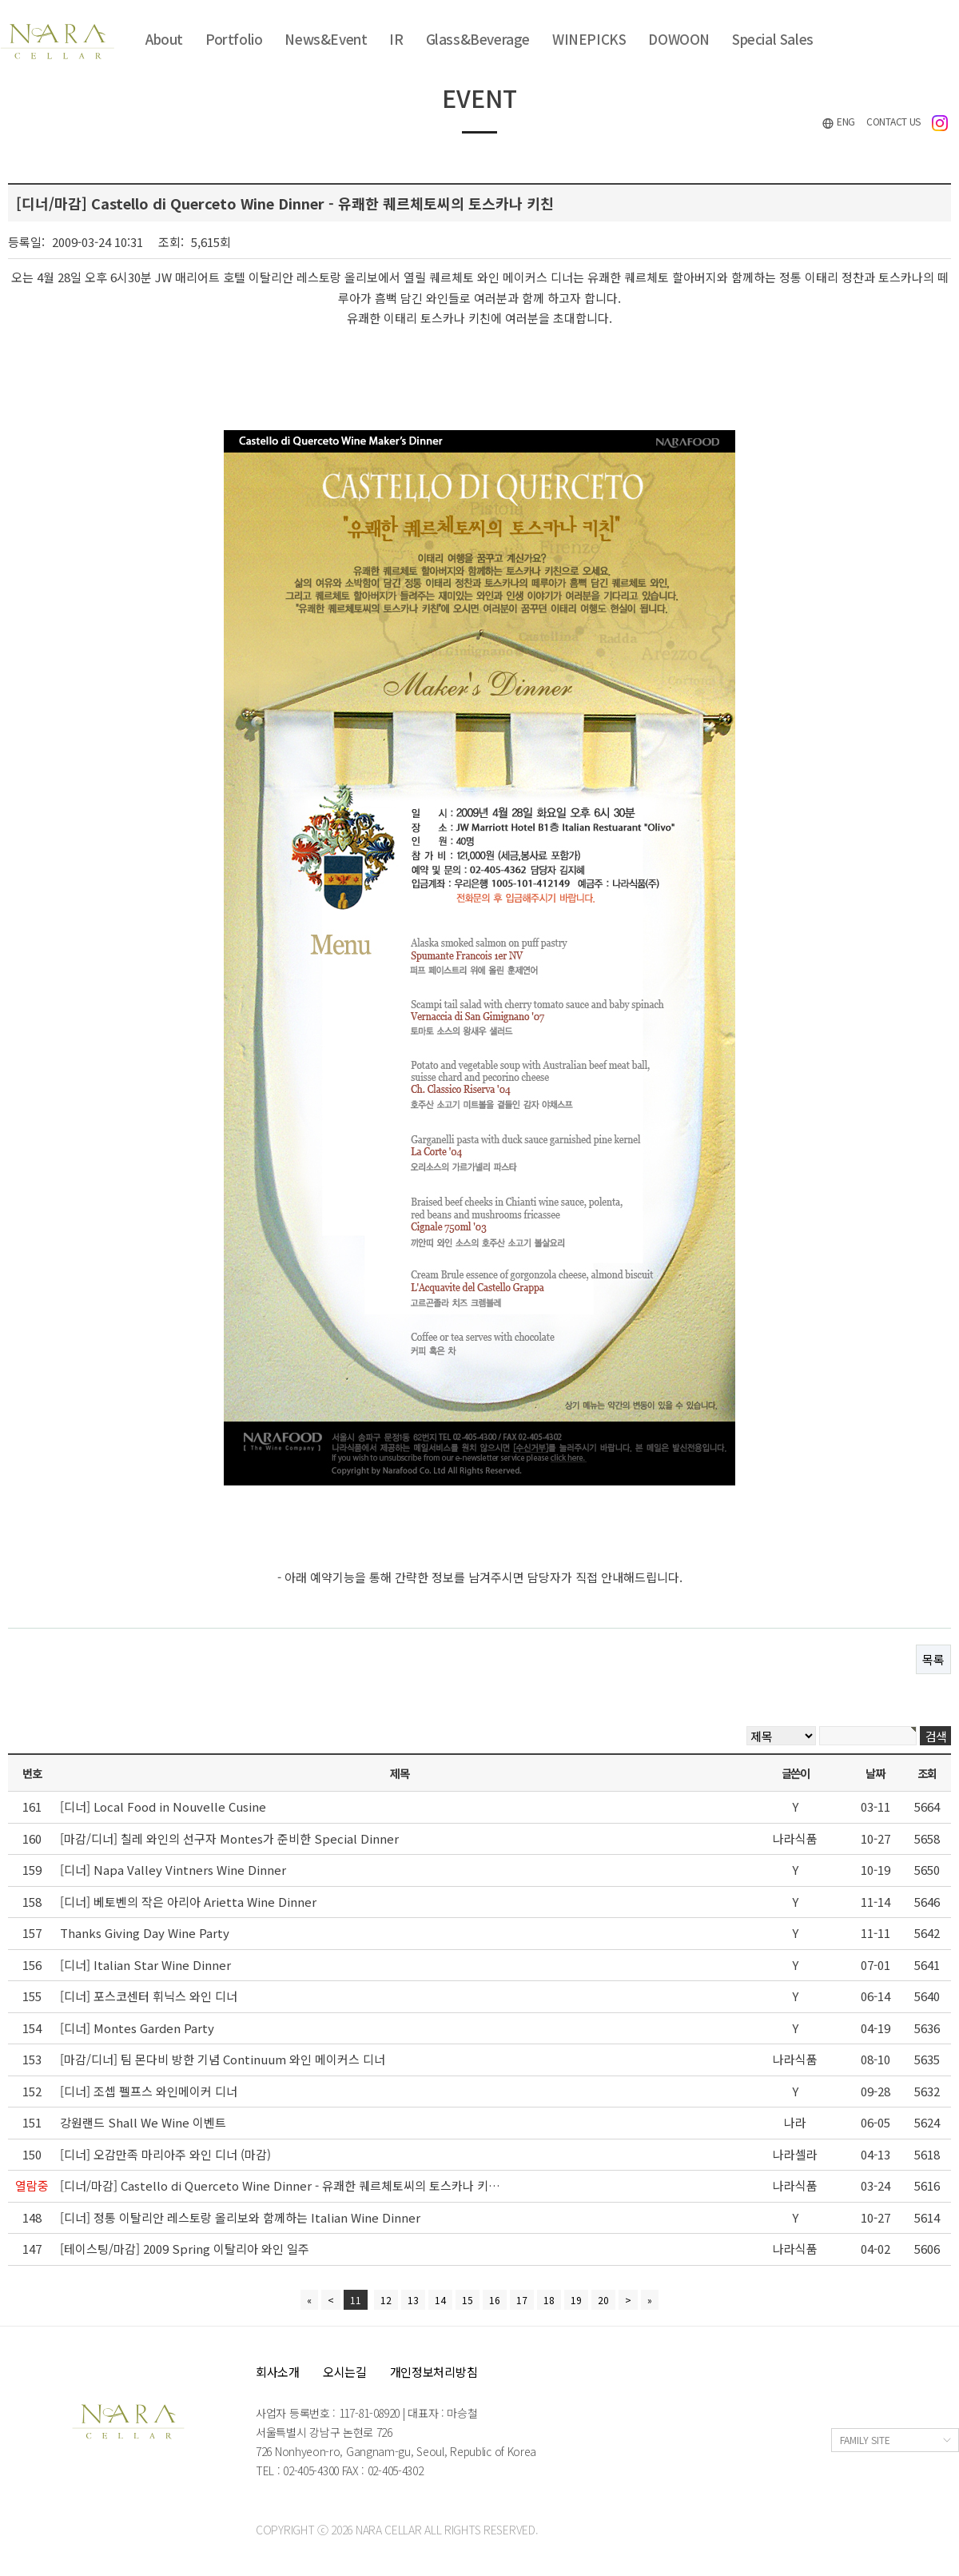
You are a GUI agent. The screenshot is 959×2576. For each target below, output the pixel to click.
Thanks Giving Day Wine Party (144, 1932)
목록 (933, 1659)
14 (440, 2300)
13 (413, 2300)
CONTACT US (893, 121)
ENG (838, 122)
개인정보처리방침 (434, 2371)
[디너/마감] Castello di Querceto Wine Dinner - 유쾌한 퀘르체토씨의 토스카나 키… (280, 2185)
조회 (926, 1773)
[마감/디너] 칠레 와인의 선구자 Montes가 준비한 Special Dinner (229, 1838)
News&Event (326, 39)
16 (494, 2300)
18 (549, 2300)
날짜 (874, 1773)
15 (467, 2300)
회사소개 (278, 2371)
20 (603, 2300)
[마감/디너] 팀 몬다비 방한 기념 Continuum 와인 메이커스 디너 (222, 2059)
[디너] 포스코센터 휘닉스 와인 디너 (148, 1996)
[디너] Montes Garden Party (137, 2028)
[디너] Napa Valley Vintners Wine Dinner (173, 1869)
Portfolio (233, 39)
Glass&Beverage (478, 39)
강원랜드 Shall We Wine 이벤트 (143, 2122)
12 (386, 2300)
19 (576, 2300)
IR (396, 39)
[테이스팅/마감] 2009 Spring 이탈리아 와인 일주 (184, 2248)
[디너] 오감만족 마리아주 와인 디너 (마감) (165, 2154)
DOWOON (679, 39)
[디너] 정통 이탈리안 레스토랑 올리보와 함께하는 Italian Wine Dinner (240, 2217)
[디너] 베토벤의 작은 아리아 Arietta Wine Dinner (188, 1901)
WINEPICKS (589, 39)
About (164, 39)
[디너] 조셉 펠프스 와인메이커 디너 (148, 2091)
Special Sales (773, 39)
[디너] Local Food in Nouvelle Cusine (163, 1806)
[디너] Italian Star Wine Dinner (145, 1964)
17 (521, 2300)
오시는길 (345, 2371)
